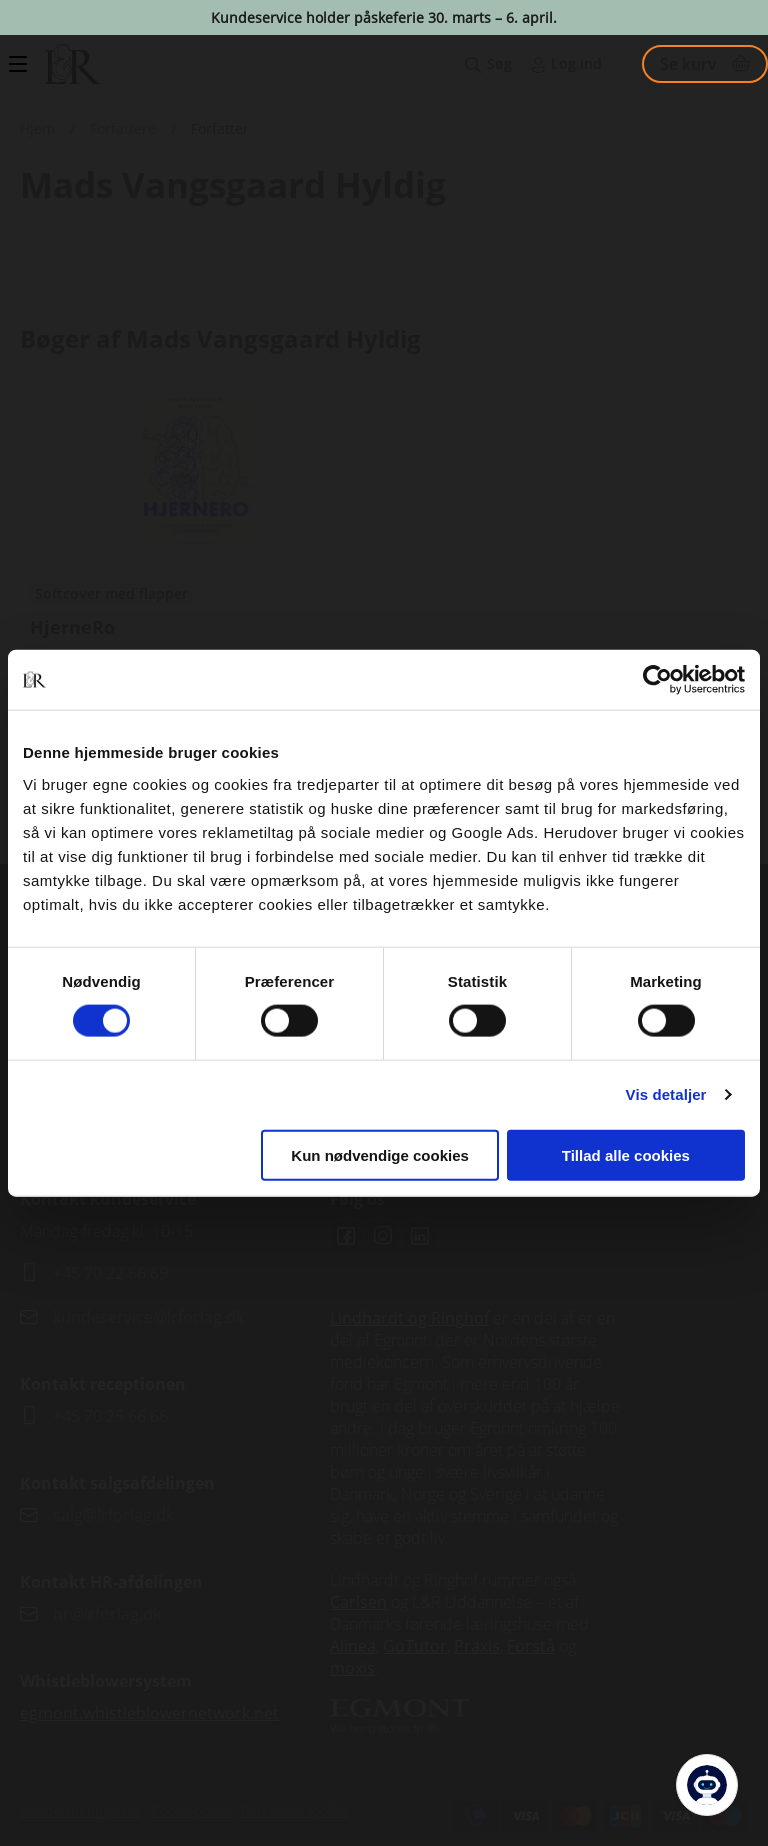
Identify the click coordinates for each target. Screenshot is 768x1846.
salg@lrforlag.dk (113, 1515)
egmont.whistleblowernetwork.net (149, 1713)
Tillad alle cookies (626, 1154)
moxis (352, 1668)
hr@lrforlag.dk (107, 1614)
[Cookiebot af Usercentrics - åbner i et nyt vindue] (657, 680)
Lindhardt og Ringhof (409, 1318)
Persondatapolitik (295, 1810)
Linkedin (420, 1236)
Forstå (531, 1646)
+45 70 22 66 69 (110, 1273)
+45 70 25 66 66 (110, 1416)
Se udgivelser (196, 578)
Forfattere (123, 128)
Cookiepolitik (191, 1810)
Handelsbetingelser (80, 1810)
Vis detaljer (666, 1094)
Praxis (477, 1646)
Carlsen (358, 1602)
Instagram (383, 1236)
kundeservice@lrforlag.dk (148, 1317)
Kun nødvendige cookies (380, 1154)
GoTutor (415, 1646)
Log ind (576, 63)
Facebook (346, 1236)
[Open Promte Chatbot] (707, 1785)
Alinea (353, 1646)
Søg (499, 63)
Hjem (37, 128)
